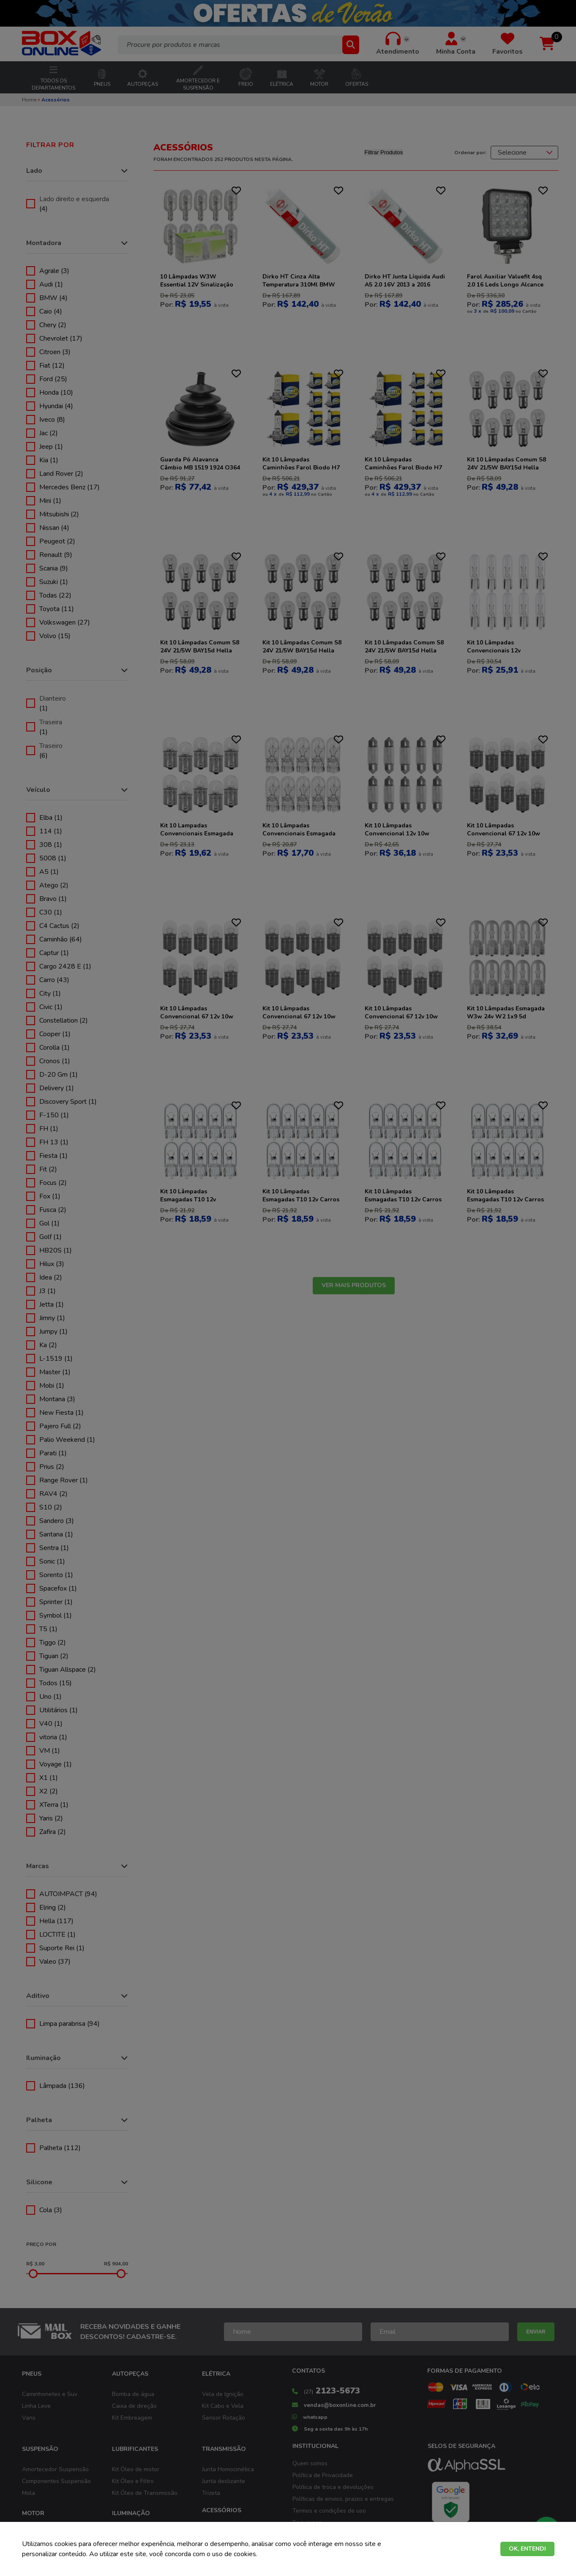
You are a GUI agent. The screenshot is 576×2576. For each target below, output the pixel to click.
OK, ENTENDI (527, 2549)
